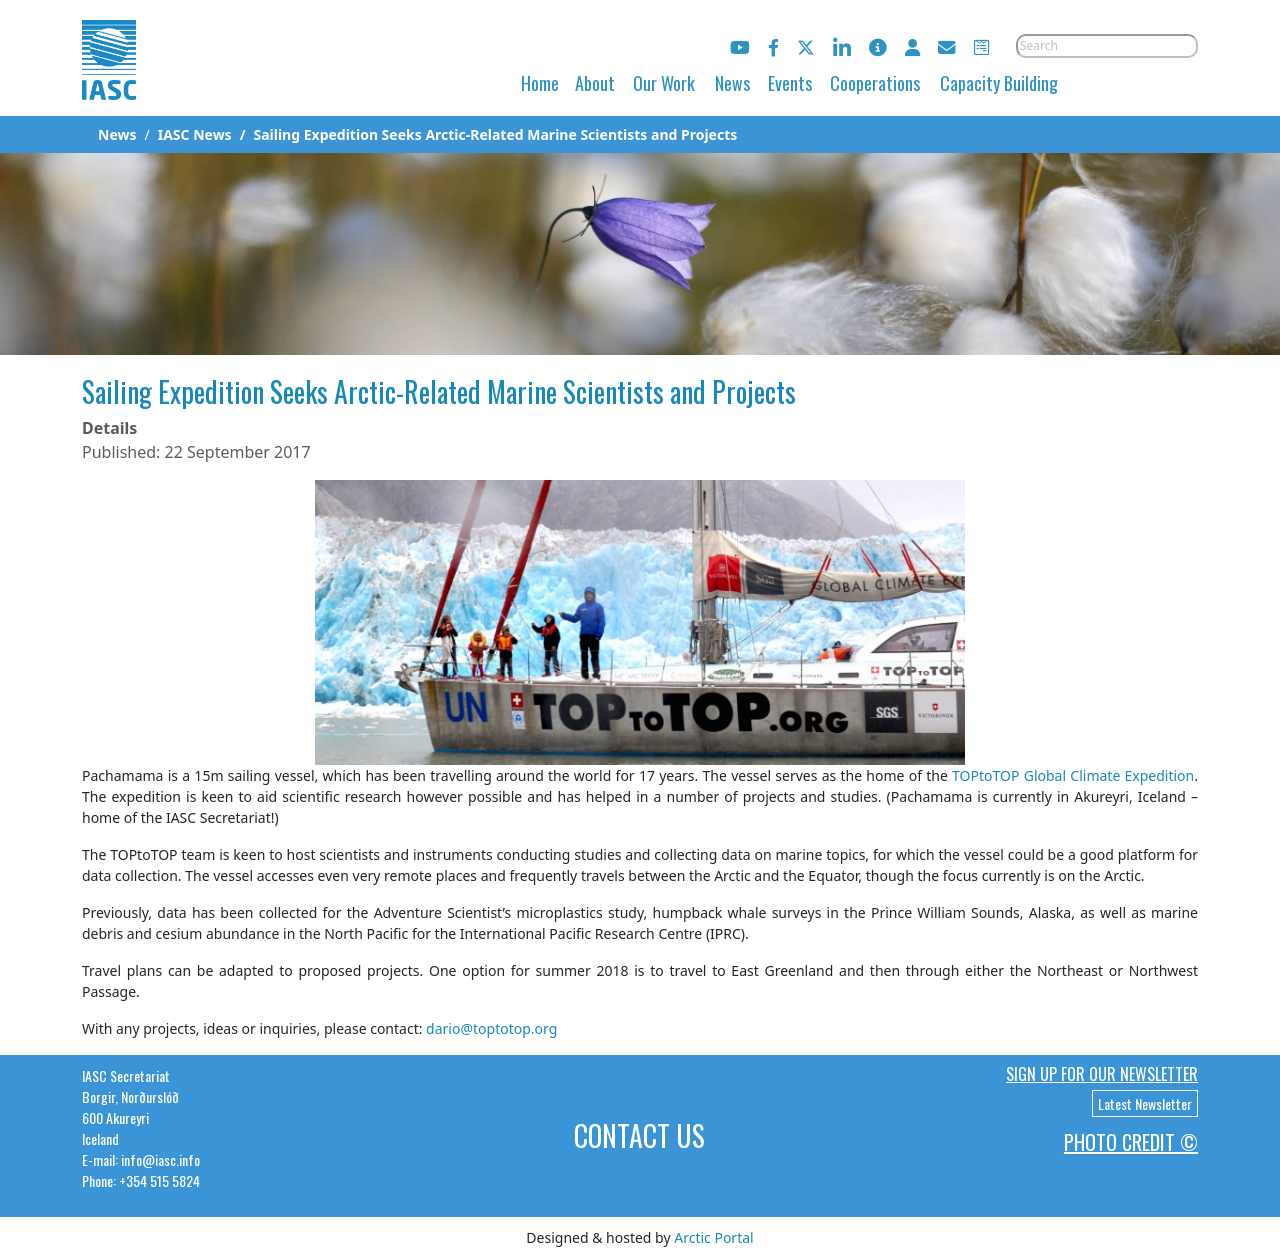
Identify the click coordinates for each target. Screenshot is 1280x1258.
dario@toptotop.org (491, 1028)
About (595, 83)
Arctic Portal (713, 1237)
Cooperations (875, 83)
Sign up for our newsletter (1102, 1074)
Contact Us (639, 1135)
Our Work (664, 83)
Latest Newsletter (1145, 1103)
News (732, 83)
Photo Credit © (1131, 1142)
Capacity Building (999, 83)
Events (790, 83)
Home (540, 83)
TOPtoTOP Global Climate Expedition (1073, 775)
